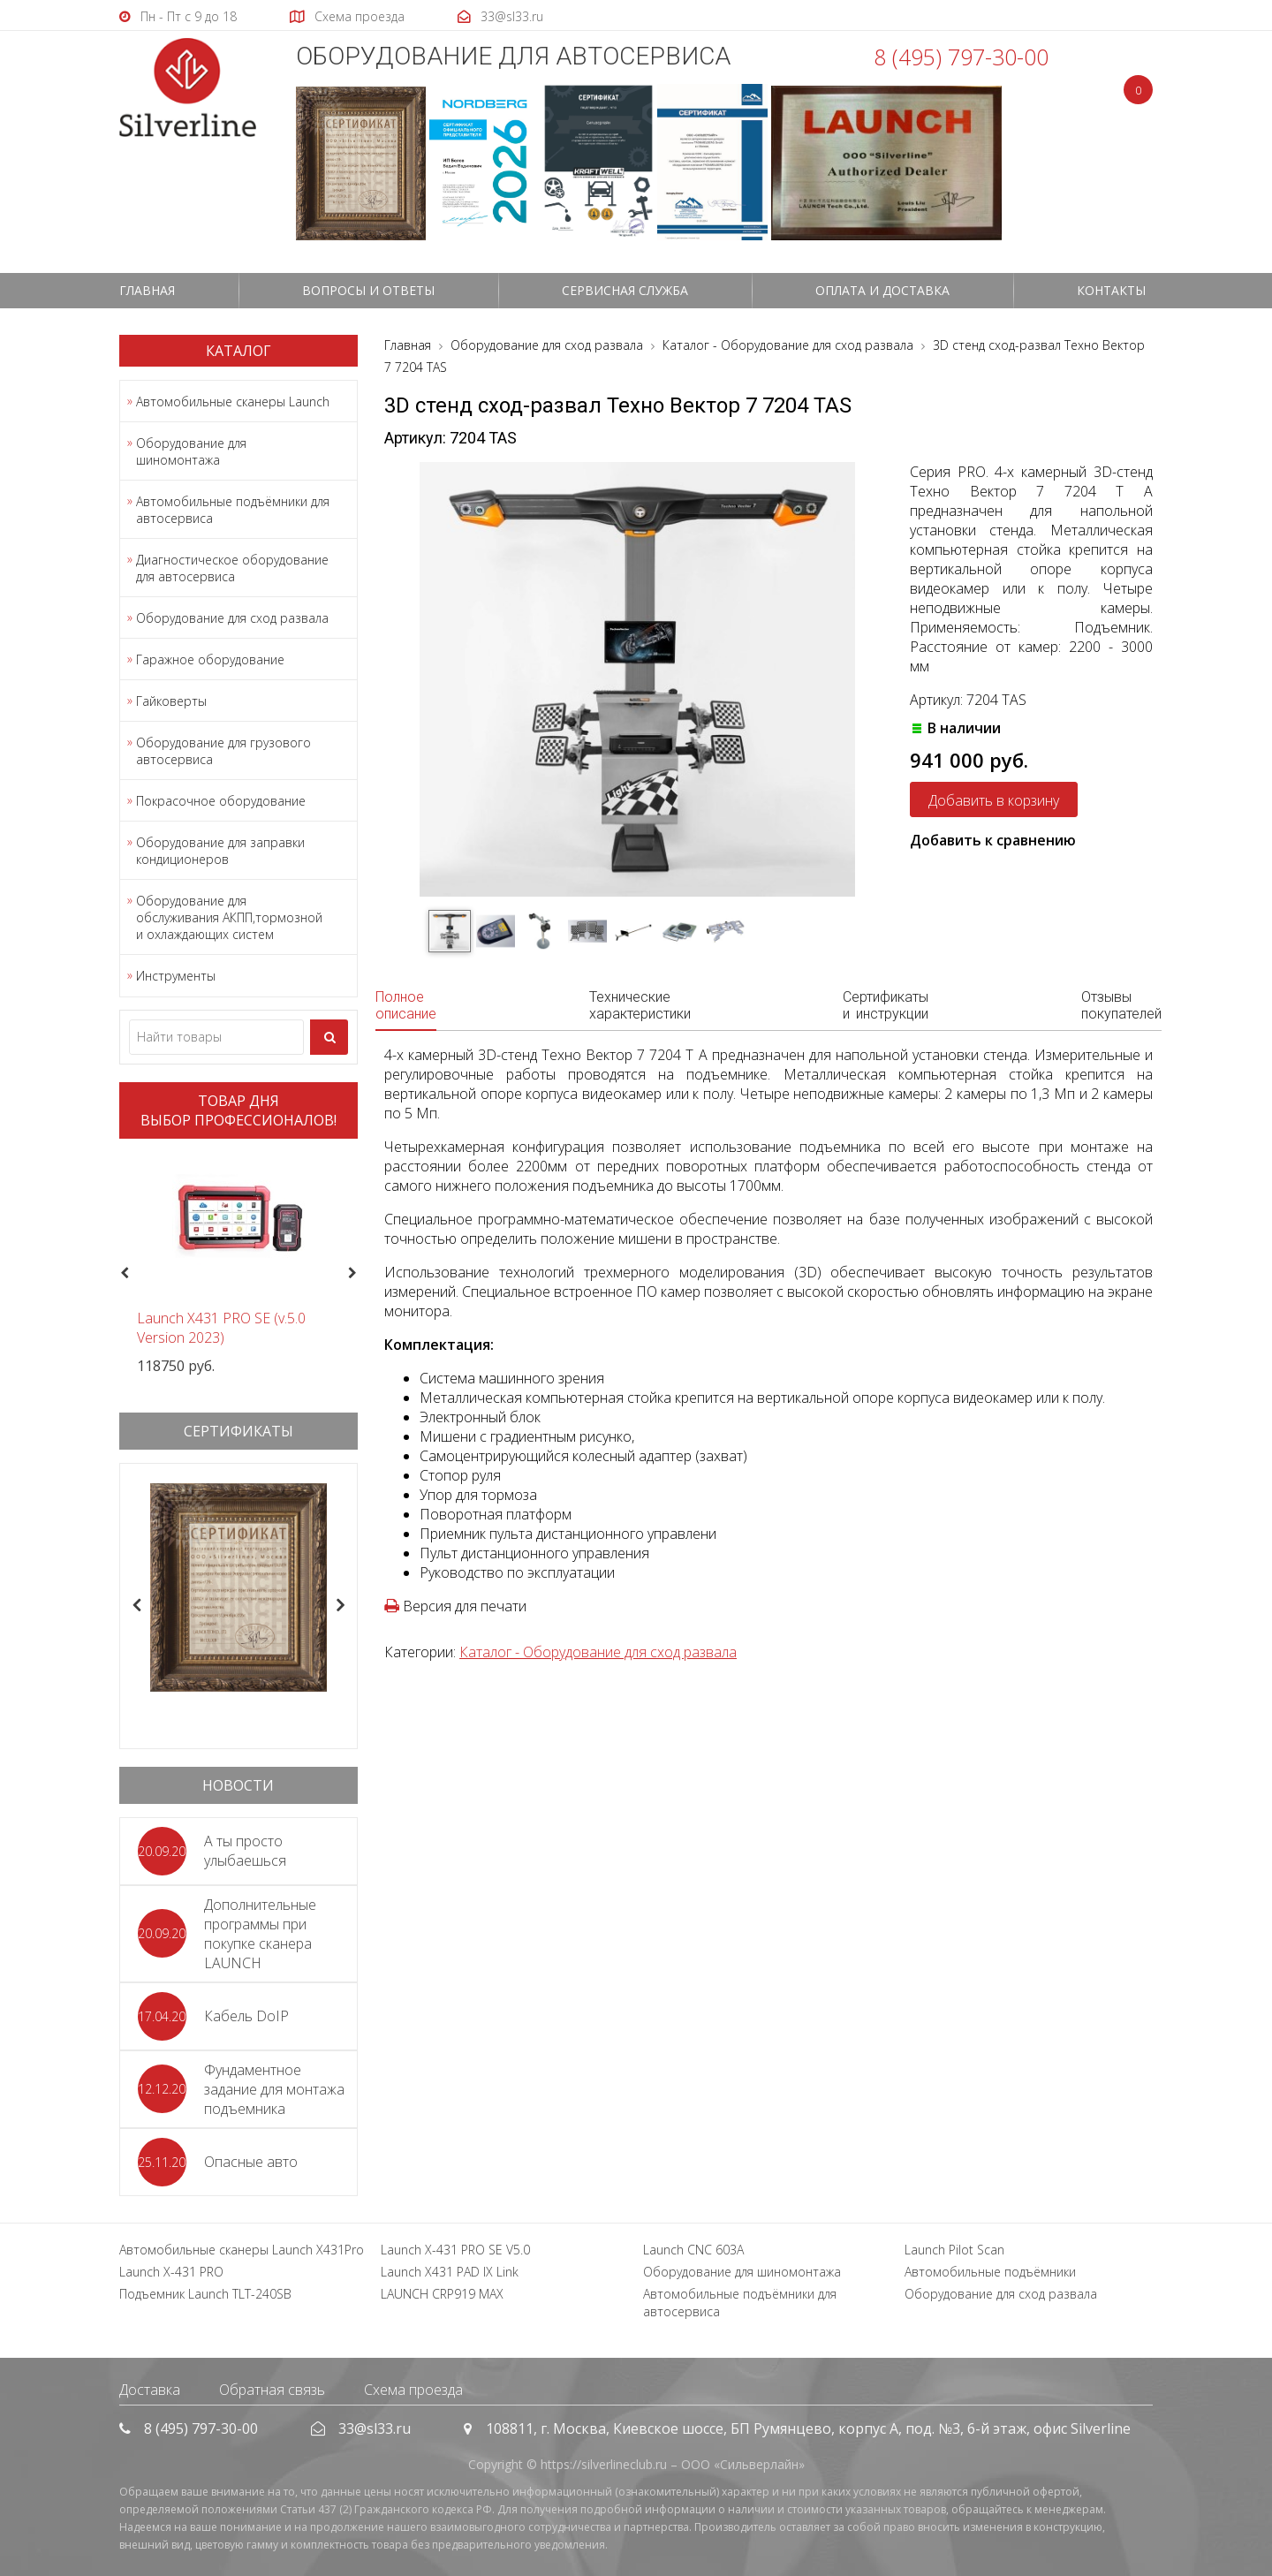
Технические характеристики (640, 1005)
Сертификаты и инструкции (885, 1005)
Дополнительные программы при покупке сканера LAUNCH (260, 1934)
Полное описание (405, 1005)
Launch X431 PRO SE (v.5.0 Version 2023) (221, 1327)
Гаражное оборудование (210, 659)
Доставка (149, 2389)
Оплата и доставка (882, 290)
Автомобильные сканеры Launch (232, 401)
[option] (238, 1263)
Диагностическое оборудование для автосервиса (232, 568)
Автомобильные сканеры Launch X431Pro (241, 2249)
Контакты (1111, 290)
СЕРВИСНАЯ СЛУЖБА (625, 290)
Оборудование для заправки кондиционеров (220, 851)
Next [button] (360, 1274)
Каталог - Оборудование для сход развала (598, 1652)
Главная (147, 290)
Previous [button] (122, 1274)
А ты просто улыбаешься (245, 1850)
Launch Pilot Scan (954, 2249)
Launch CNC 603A (693, 2249)
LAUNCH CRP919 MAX (442, 2293)
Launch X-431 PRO (171, 2271)
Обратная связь (272, 2389)
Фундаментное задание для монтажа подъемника (274, 2089)
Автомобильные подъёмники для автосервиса (232, 510)
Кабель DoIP (246, 2016)
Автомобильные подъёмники (990, 2271)
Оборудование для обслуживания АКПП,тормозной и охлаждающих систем (229, 917)
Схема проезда (413, 2389)
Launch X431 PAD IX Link (450, 2271)
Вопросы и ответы (368, 290)
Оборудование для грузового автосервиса (223, 751)
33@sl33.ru (374, 2428)
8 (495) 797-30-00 (961, 57)
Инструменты (176, 975)
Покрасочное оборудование (221, 800)
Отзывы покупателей (1121, 1005)
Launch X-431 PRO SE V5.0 (455, 2249)
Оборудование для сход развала (232, 618)
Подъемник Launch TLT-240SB (205, 2293)
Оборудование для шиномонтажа (191, 451)
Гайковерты (171, 701)
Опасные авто (251, 2161)
